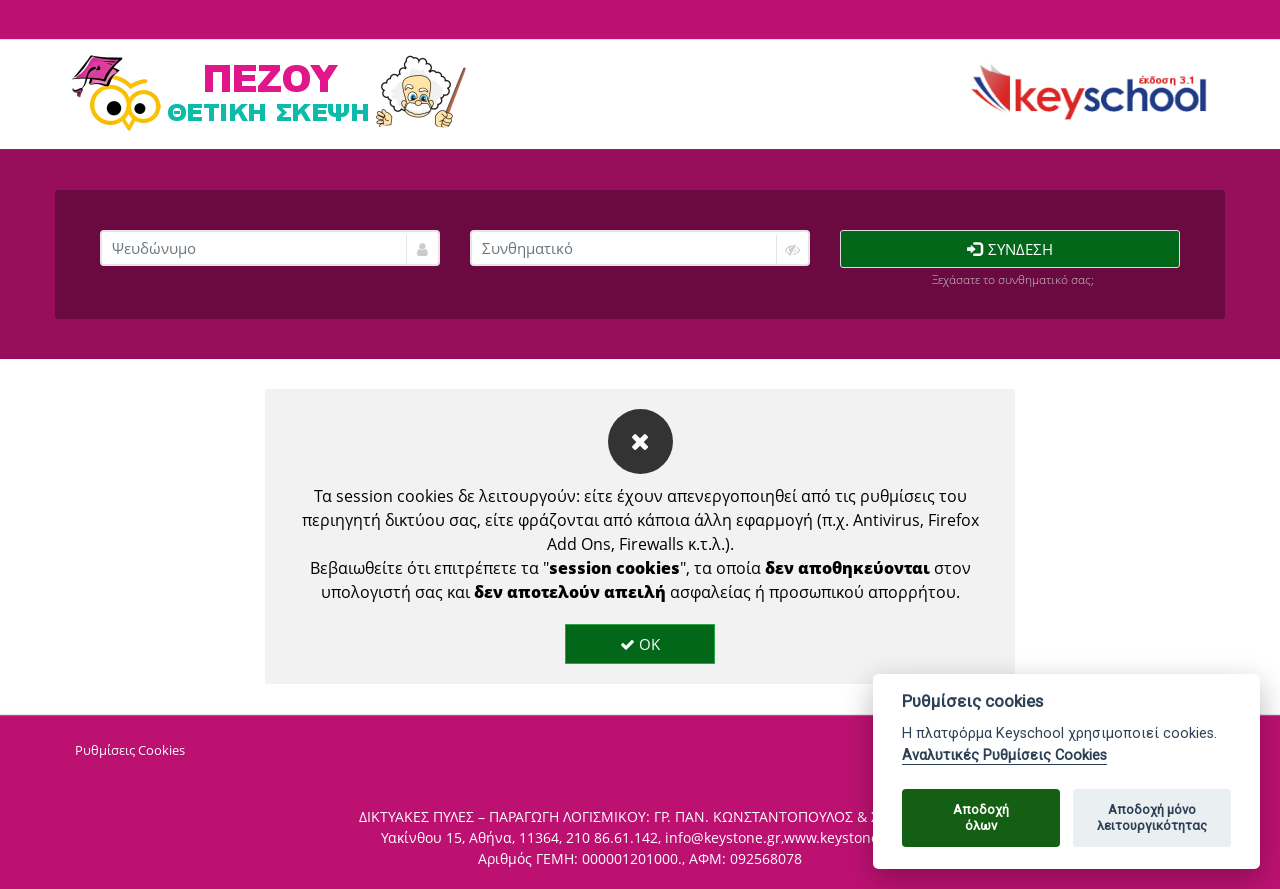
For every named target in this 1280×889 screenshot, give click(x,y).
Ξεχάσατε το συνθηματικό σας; (1013, 279)
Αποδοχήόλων (981, 817)
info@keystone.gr (723, 837)
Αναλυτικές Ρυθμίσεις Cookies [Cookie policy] (1004, 755)
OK (640, 644)
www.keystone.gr (840, 837)
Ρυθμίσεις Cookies (130, 750)
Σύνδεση (1010, 249)
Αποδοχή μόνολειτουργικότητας (1152, 817)
